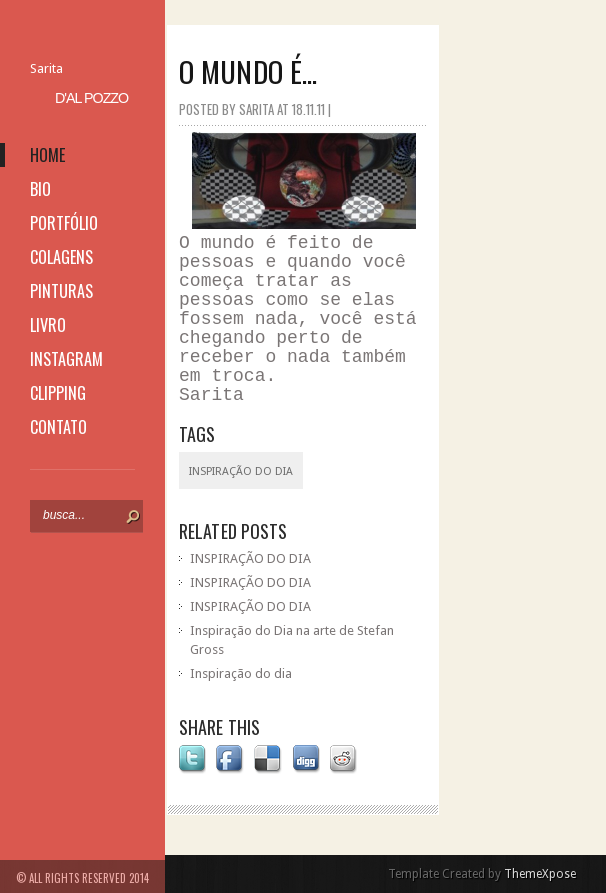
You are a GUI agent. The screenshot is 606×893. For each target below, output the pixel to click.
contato (58, 427)
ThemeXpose (540, 874)
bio (40, 189)
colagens (61, 257)
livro (48, 325)
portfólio (64, 223)
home (47, 155)
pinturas (61, 291)
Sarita (46, 68)
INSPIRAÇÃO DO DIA (250, 558)
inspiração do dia (241, 471)
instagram (66, 359)
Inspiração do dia (241, 673)
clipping (58, 393)
